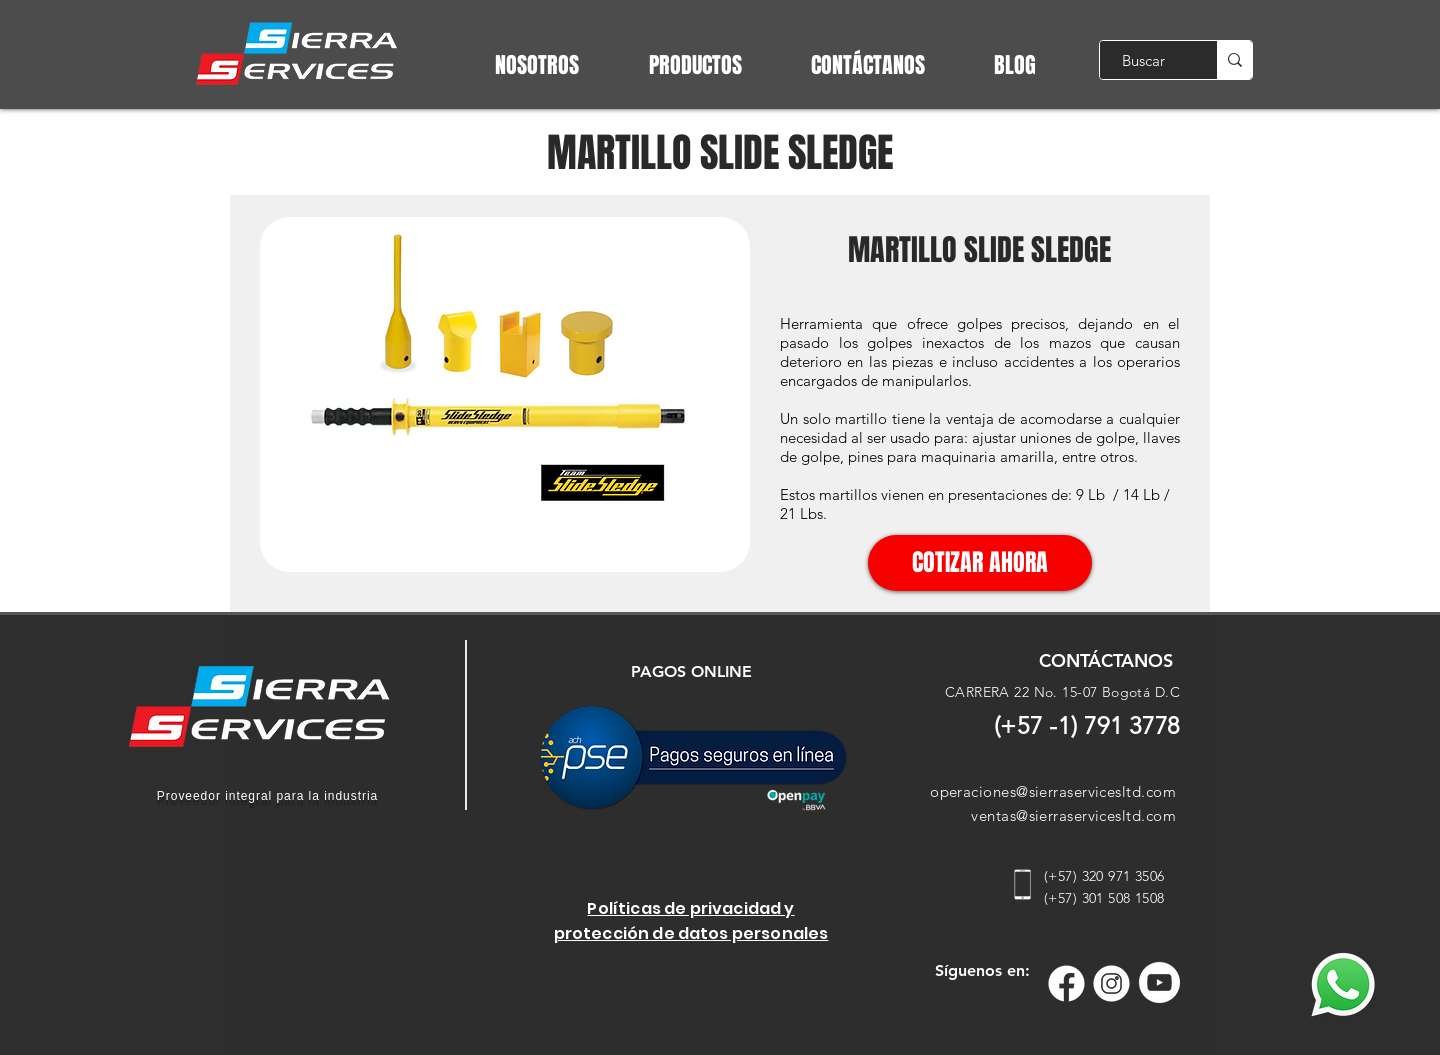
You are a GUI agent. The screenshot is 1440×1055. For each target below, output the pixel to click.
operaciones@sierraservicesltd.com (1053, 791)
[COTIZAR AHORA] (980, 563)
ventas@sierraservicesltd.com (1073, 815)
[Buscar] (1143, 60)
